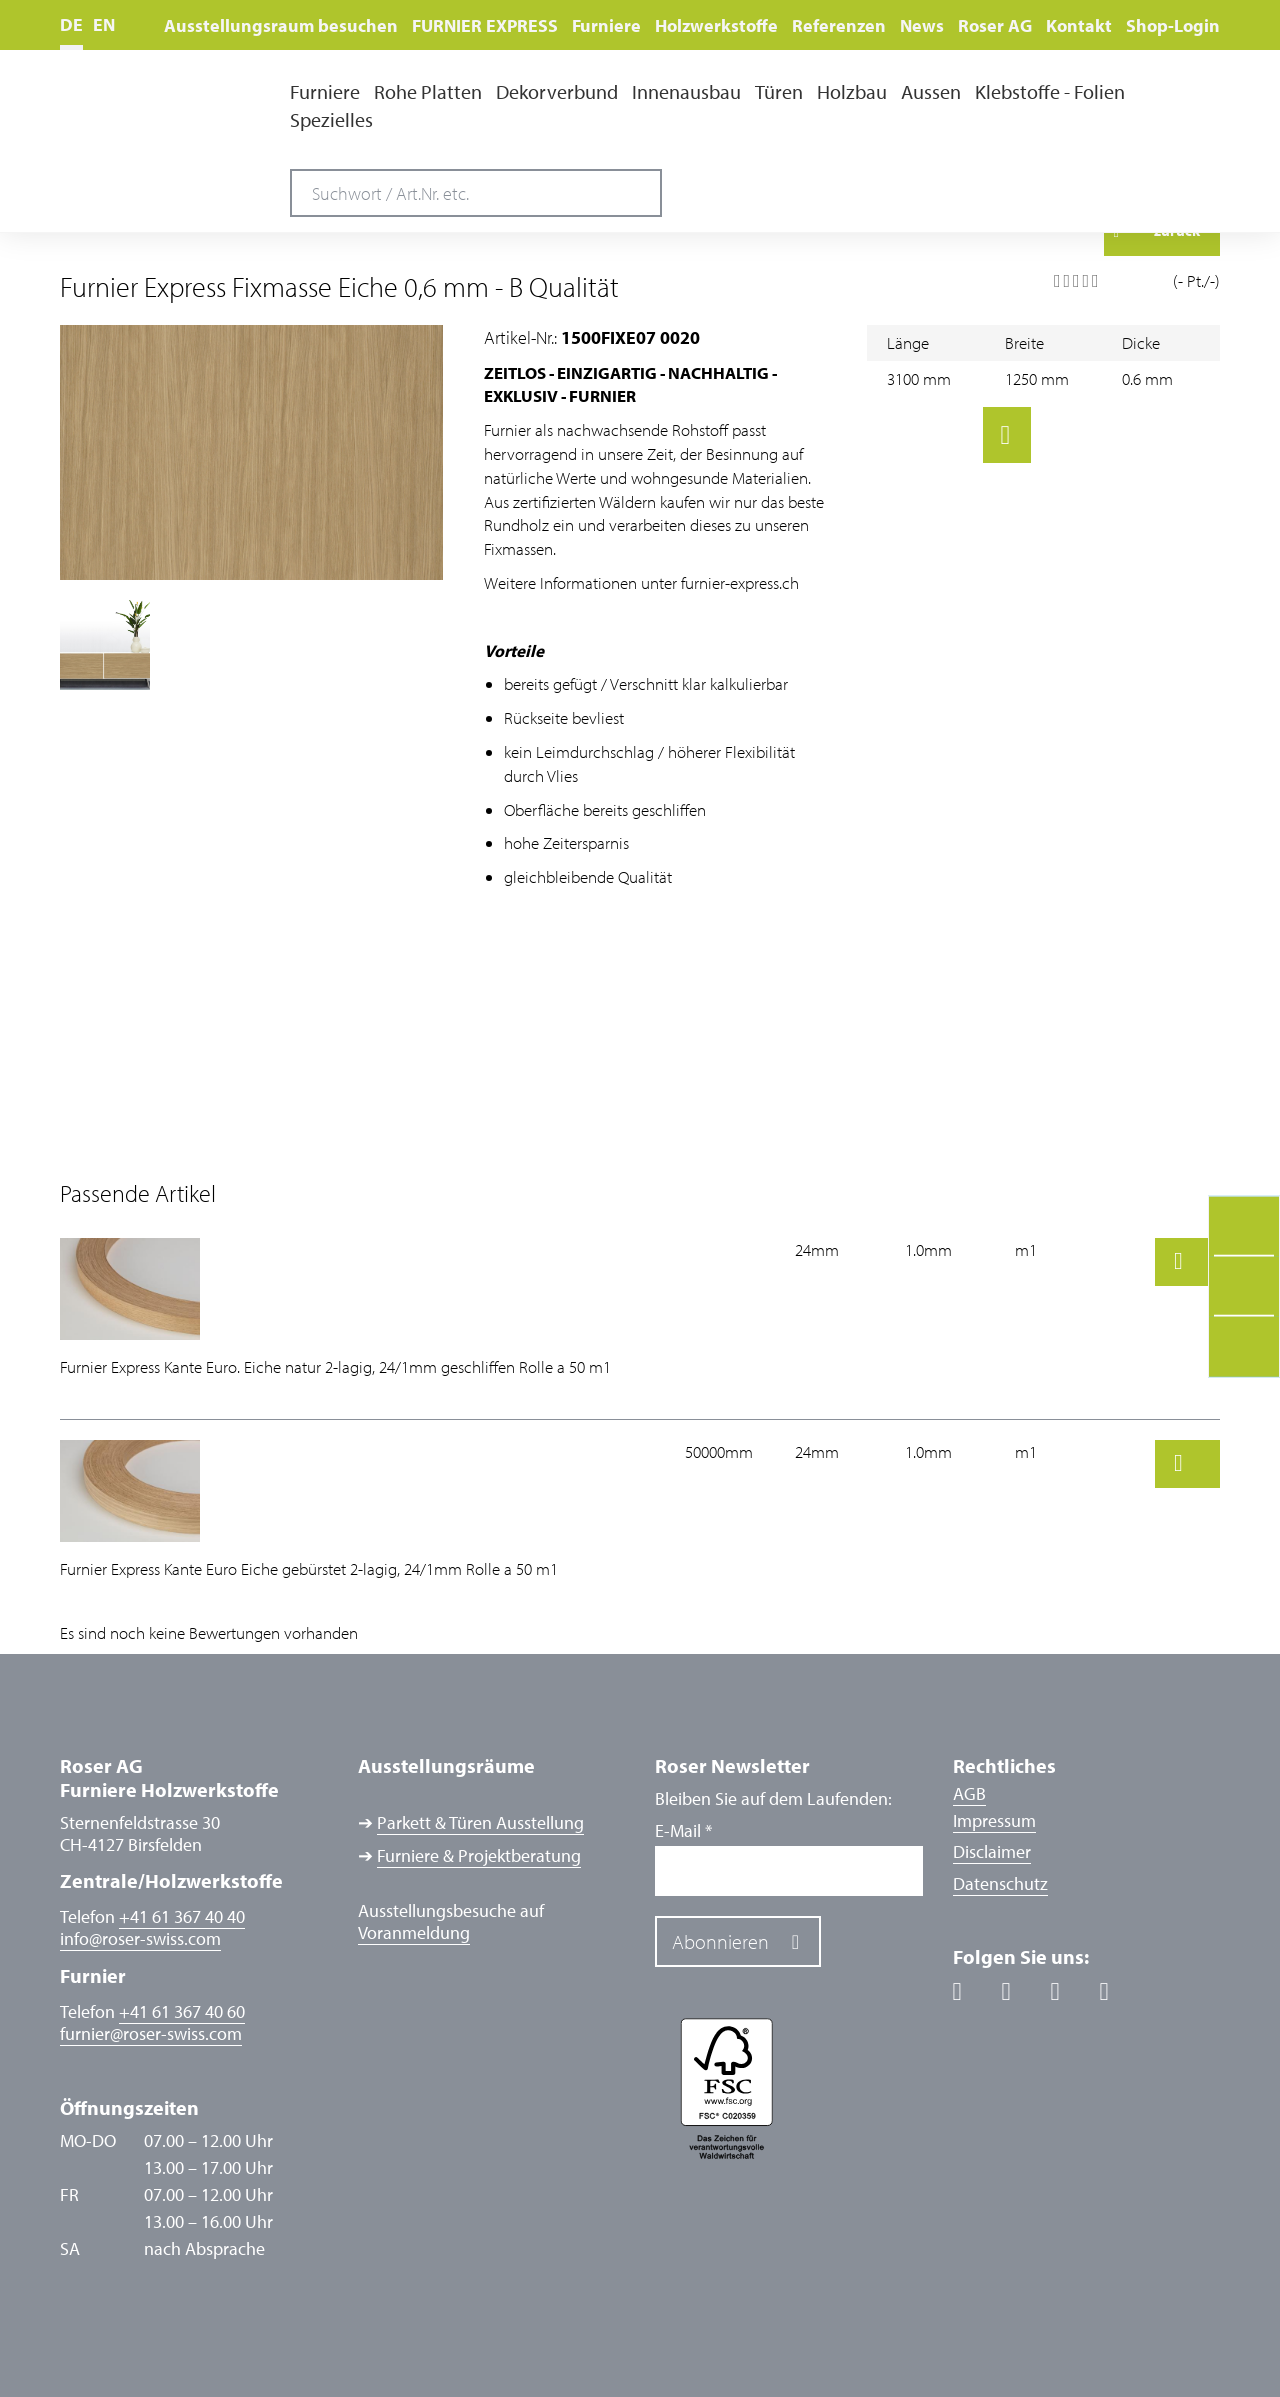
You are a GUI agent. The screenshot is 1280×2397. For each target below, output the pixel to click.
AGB (969, 1793)
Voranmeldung (414, 1933)
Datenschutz (1000, 1883)
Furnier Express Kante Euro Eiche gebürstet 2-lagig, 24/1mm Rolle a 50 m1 (309, 1568)
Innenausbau (686, 92)
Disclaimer (992, 1851)
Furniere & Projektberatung (479, 1856)
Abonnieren (720, 1941)
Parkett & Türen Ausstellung (480, 1823)
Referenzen (839, 25)
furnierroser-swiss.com (151, 2034)
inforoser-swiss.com (140, 1939)
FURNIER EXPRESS (485, 25)
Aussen (931, 92)
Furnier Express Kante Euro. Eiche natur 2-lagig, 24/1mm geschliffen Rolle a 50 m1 (335, 1366)
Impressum (994, 1820)
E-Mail (683, 1831)
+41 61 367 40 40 (182, 1916)
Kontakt (1079, 25)
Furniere (606, 25)
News (922, 25)
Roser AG (995, 25)
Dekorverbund (557, 92)
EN (104, 24)
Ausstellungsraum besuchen (281, 25)
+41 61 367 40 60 (182, 2011)
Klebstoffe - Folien (1050, 92)
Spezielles (331, 120)
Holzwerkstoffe (716, 25)
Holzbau (852, 92)
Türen (779, 92)
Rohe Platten (428, 92)
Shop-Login (1173, 25)
